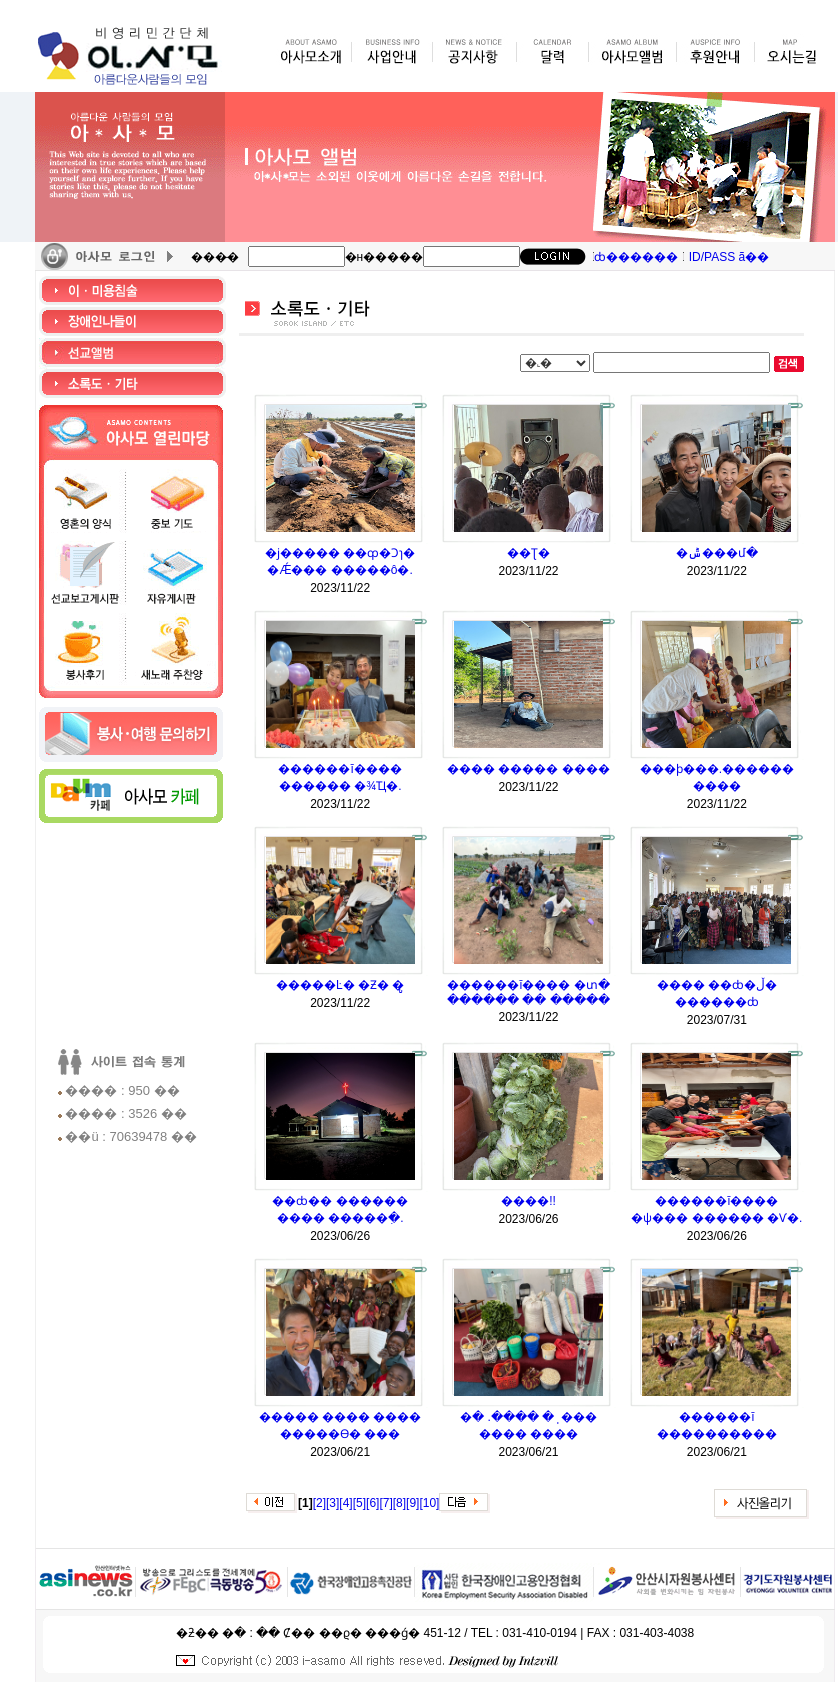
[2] (319, 1503)
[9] (412, 1503)
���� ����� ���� (528, 769)
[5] (359, 1503)
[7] (385, 1503)
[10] (429, 1503)
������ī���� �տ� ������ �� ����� (528, 992)
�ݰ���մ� (717, 553)
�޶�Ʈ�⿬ (528, 553)
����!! (528, 1201)
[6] (372, 1503)
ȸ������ (636, 257)
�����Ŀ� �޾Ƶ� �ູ (340, 985)
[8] (399, 1503)
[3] (332, 1503)
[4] (345, 1503)
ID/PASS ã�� (729, 257)
